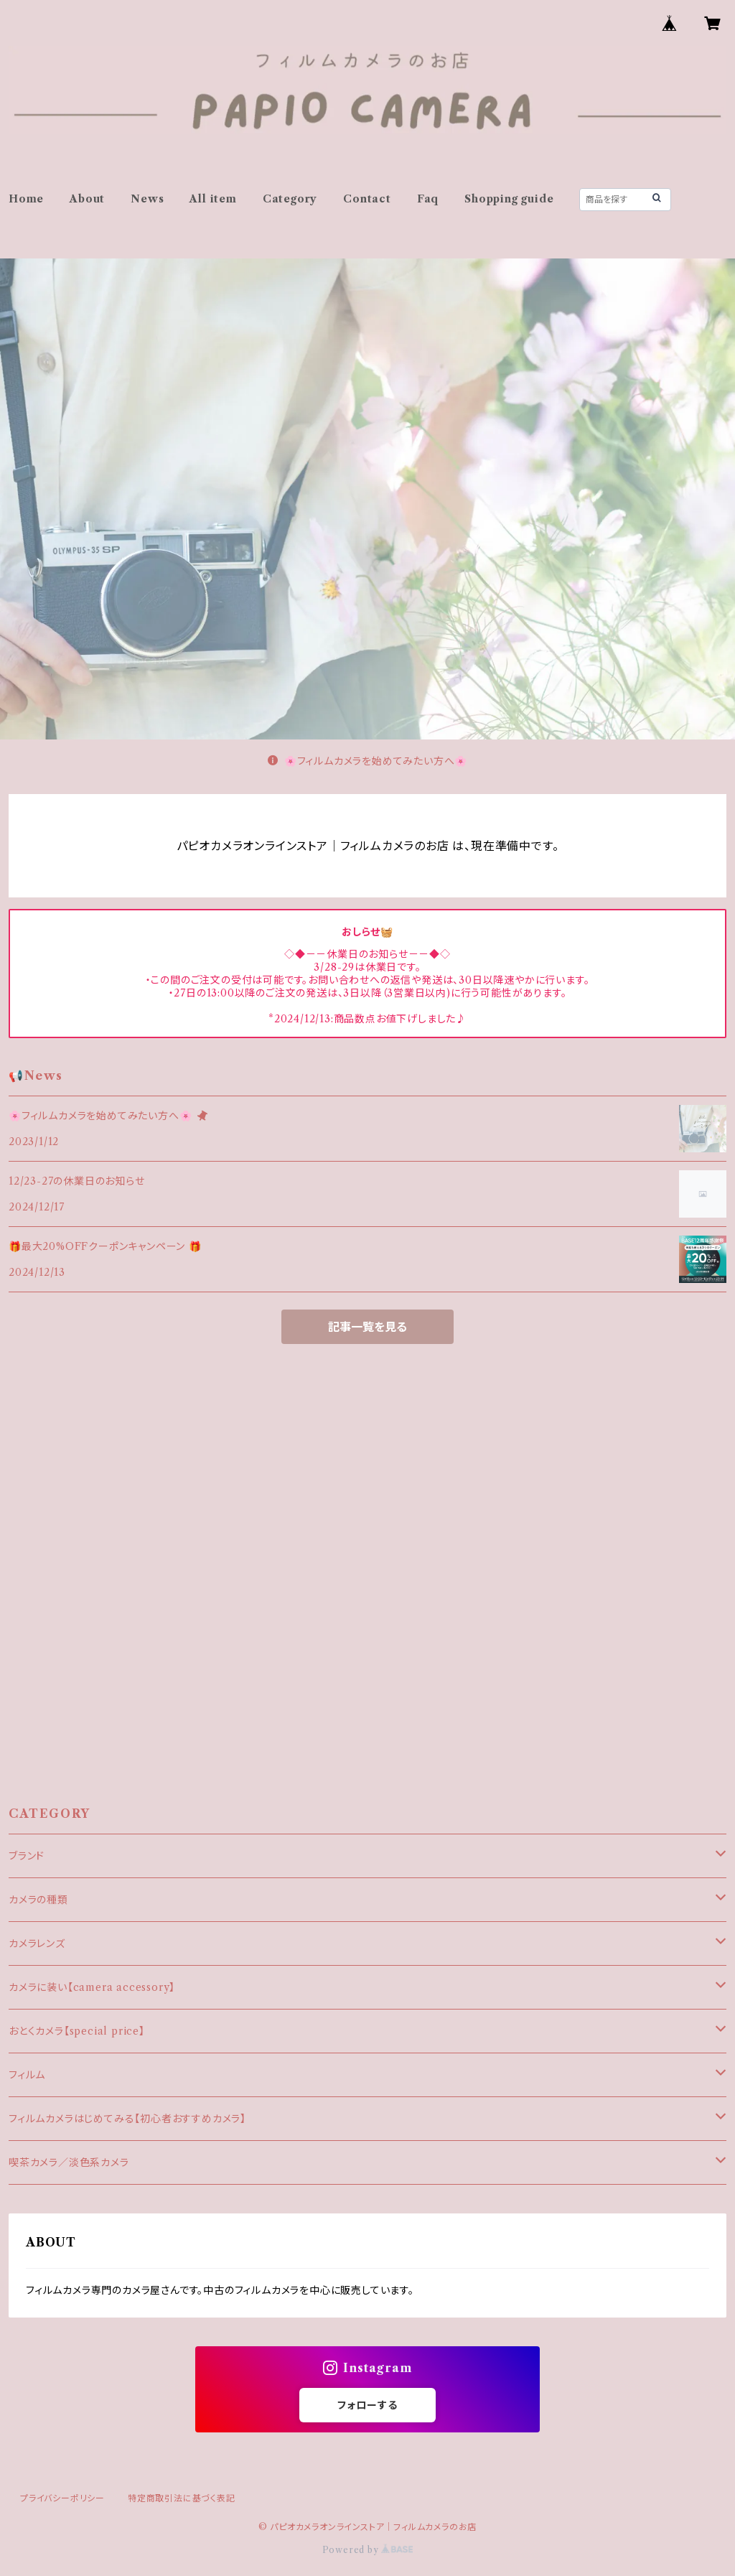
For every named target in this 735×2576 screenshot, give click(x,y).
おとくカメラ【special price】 (77, 2031)
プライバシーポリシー (62, 2498)
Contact (367, 198)
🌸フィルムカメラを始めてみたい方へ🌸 (367, 761)
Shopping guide (508, 198)
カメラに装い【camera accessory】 (92, 1987)
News (147, 198)
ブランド (27, 1855)
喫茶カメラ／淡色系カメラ (69, 2162)
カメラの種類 (38, 1899)
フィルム (27, 2074)
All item (212, 198)
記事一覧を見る (367, 1327)
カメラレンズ (37, 1943)
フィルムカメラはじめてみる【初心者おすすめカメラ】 (127, 2118)
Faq (428, 198)
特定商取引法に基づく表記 (181, 2498)
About (87, 198)
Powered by (367, 2549)
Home (26, 198)
